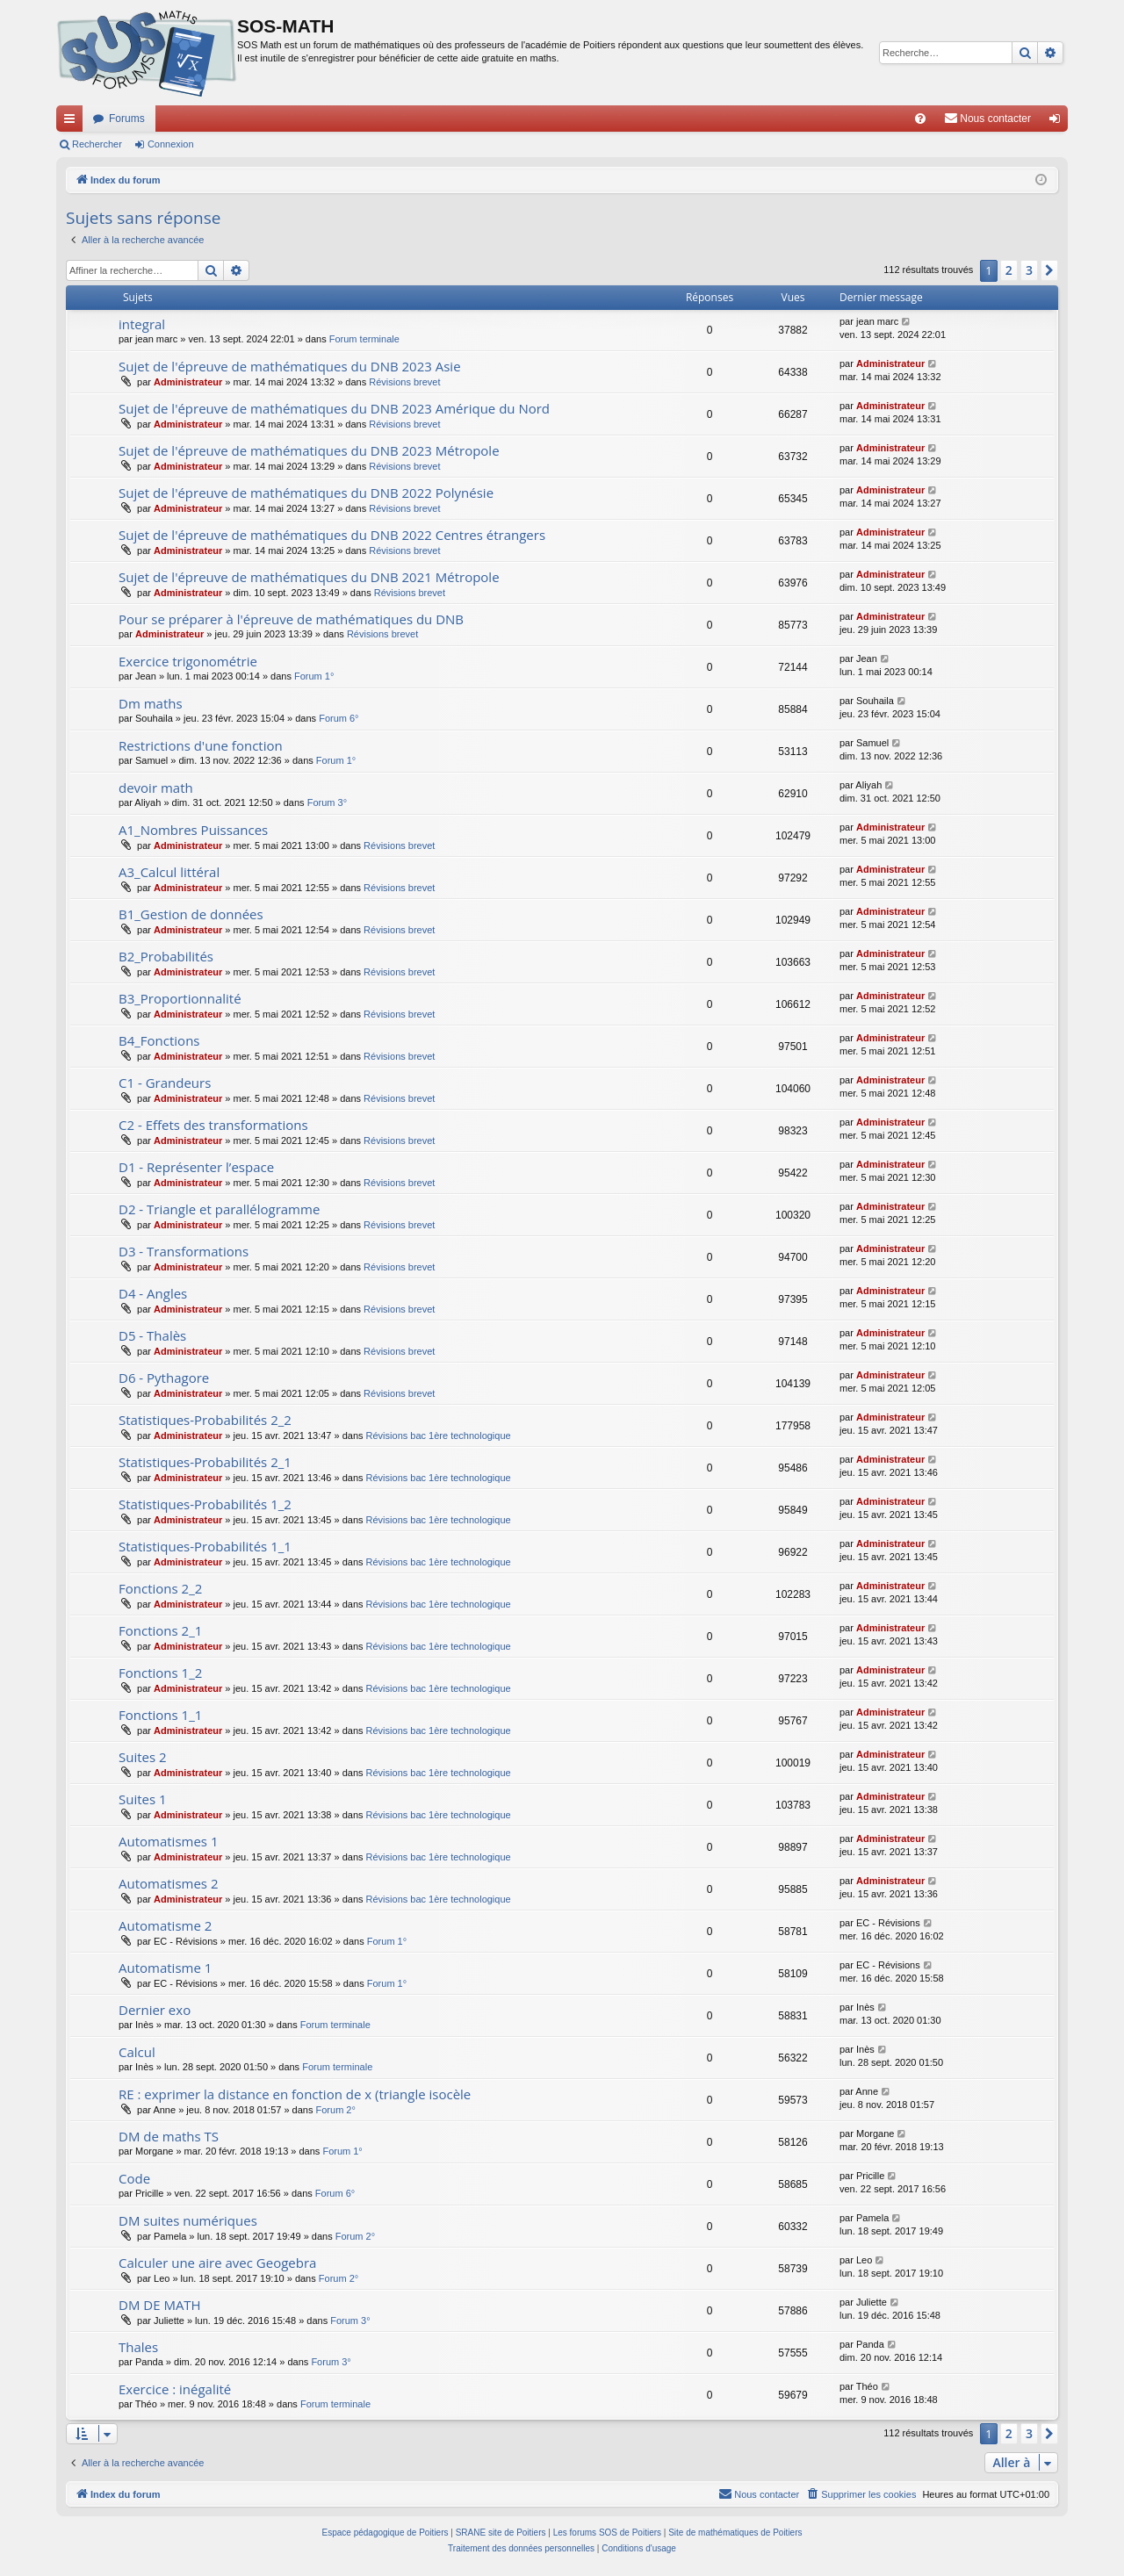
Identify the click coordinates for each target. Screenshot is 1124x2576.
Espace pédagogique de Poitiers (385, 2532)
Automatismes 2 (169, 1883)
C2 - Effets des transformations (213, 1124)
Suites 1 (143, 1799)
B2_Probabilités (166, 956)
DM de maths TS (169, 2136)
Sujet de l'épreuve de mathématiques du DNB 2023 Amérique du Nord (334, 408)
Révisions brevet (404, 382)
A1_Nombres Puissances (193, 829)
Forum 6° (338, 718)
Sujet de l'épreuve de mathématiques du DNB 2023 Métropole (309, 450)
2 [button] (1008, 270)
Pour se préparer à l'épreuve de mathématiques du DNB (291, 619)
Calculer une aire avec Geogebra (217, 2262)
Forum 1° (314, 676)
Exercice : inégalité (175, 2389)
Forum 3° (327, 802)
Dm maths (151, 703)
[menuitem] (920, 118)
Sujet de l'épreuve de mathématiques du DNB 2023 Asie (290, 366)
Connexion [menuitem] (1058, 122)
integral (142, 324)
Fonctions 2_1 (160, 1630)
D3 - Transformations (184, 1251)
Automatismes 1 (169, 1841)
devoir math (156, 787)
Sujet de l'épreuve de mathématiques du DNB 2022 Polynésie (306, 492)
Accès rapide (73, 122)
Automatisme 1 (165, 1967)
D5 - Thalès (152, 1335)
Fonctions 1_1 (160, 1714)
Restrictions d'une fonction (201, 745)
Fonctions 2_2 (160, 1588)
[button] (1049, 270)
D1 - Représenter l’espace (196, 1167)
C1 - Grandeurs (165, 1082)
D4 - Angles (153, 1293)
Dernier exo (155, 2009)
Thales (138, 2347)
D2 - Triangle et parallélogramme (219, 1209)
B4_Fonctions (159, 1040)
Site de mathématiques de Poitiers (735, 2532)
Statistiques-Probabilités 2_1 (205, 1462)
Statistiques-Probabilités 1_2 (205, 1504)
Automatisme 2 (165, 1925)
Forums (127, 118)
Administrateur (188, 382)
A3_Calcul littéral (169, 872)
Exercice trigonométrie (188, 661)
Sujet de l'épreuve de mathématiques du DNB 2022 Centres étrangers (332, 534)
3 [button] (1029, 270)
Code (134, 2178)
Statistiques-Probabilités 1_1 (205, 1546)
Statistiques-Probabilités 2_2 (205, 1419)
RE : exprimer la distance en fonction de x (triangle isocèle (295, 2094)
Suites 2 (143, 1757)
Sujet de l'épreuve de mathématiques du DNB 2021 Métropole (309, 577)
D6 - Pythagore (164, 1377)
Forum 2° (336, 2110)
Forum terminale (364, 339)
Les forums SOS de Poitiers (607, 2532)
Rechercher (97, 144)
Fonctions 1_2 (160, 1672)
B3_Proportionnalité (180, 998)
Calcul (137, 2052)
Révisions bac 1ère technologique (438, 1435)
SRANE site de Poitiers (501, 2532)
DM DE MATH (160, 2304)
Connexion (171, 144)
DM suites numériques (188, 2220)
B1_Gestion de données (191, 914)
